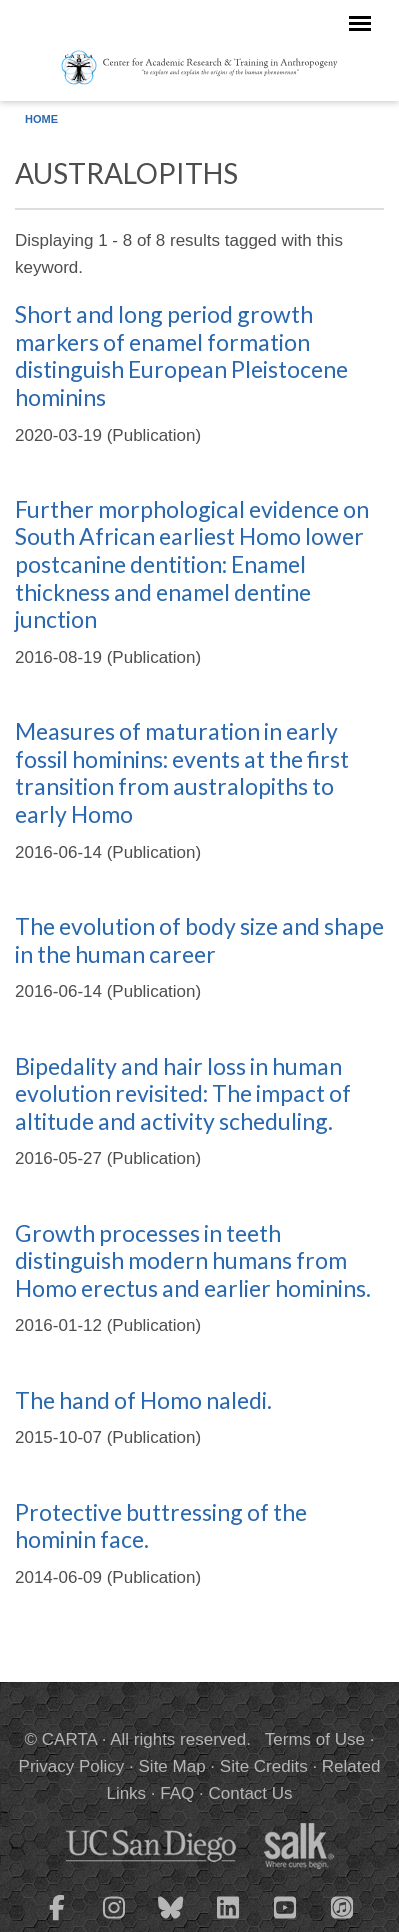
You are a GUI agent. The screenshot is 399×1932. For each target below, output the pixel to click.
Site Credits (264, 1766)
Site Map (172, 1766)
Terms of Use (315, 1739)
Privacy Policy (72, 1766)
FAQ (177, 1793)
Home (41, 119)
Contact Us (250, 1793)
